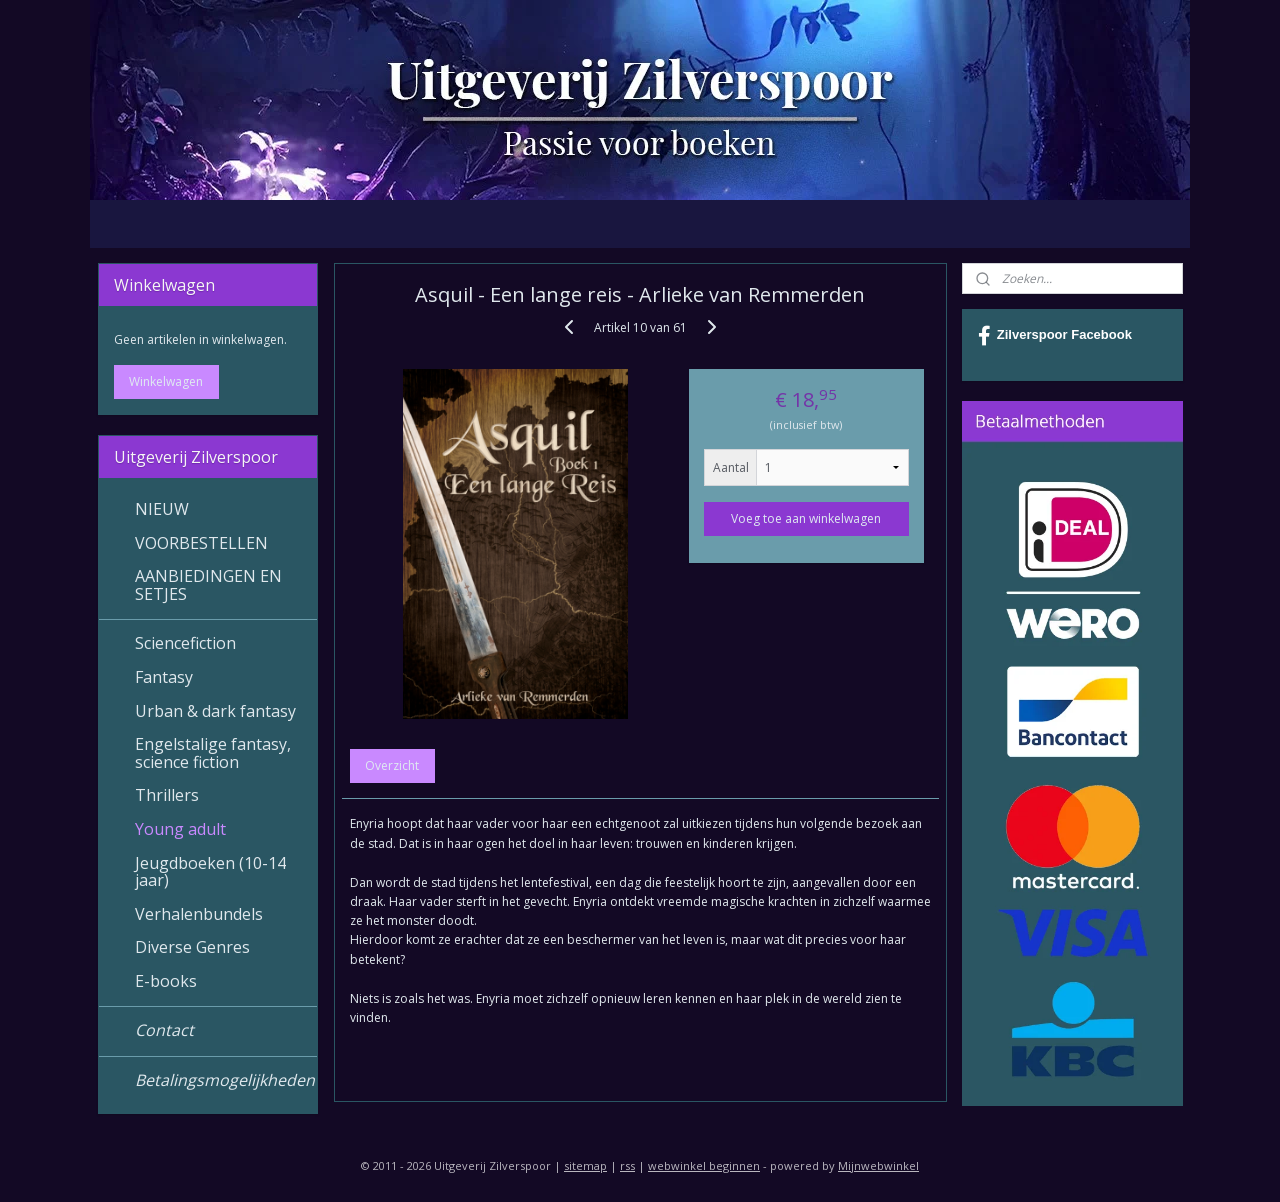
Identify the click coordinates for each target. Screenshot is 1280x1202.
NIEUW (162, 509)
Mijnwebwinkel (878, 1165)
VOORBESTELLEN (201, 543)
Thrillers (167, 795)
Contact (164, 1030)
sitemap (585, 1165)
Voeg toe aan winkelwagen (806, 518)
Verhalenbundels (199, 914)
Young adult (180, 829)
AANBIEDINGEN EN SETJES (208, 585)
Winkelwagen (166, 381)
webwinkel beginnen (704, 1165)
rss (627, 1165)
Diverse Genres (192, 947)
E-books (166, 981)
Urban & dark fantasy (215, 711)
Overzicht (392, 765)
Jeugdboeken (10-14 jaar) (210, 872)
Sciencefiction (185, 643)
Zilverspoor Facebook (1055, 336)
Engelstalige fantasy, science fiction (213, 753)
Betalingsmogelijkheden (225, 1080)
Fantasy (164, 677)
